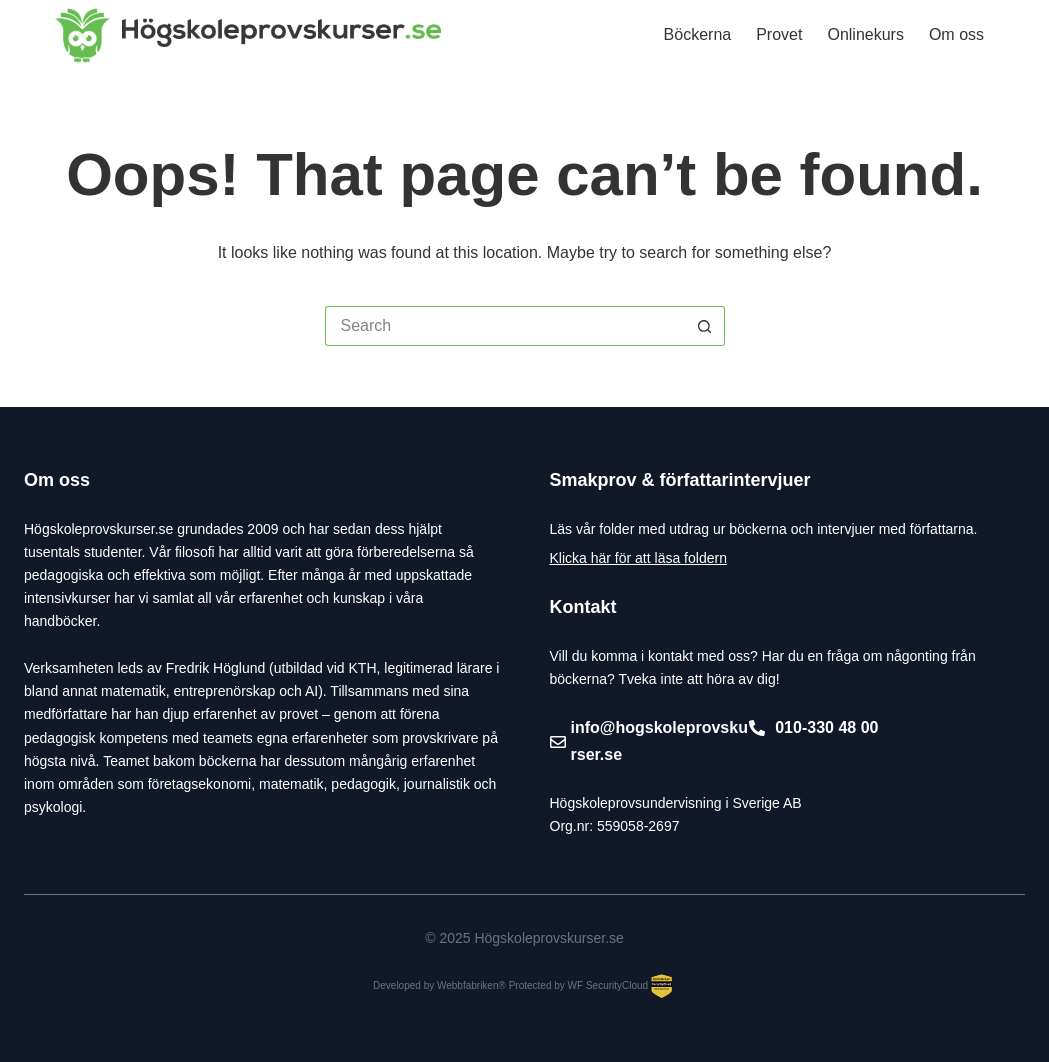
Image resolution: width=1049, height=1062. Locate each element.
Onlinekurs (865, 34)
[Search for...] (505, 326)
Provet (779, 34)
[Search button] (705, 326)
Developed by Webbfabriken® (439, 985)
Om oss (956, 34)
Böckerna (698, 34)
